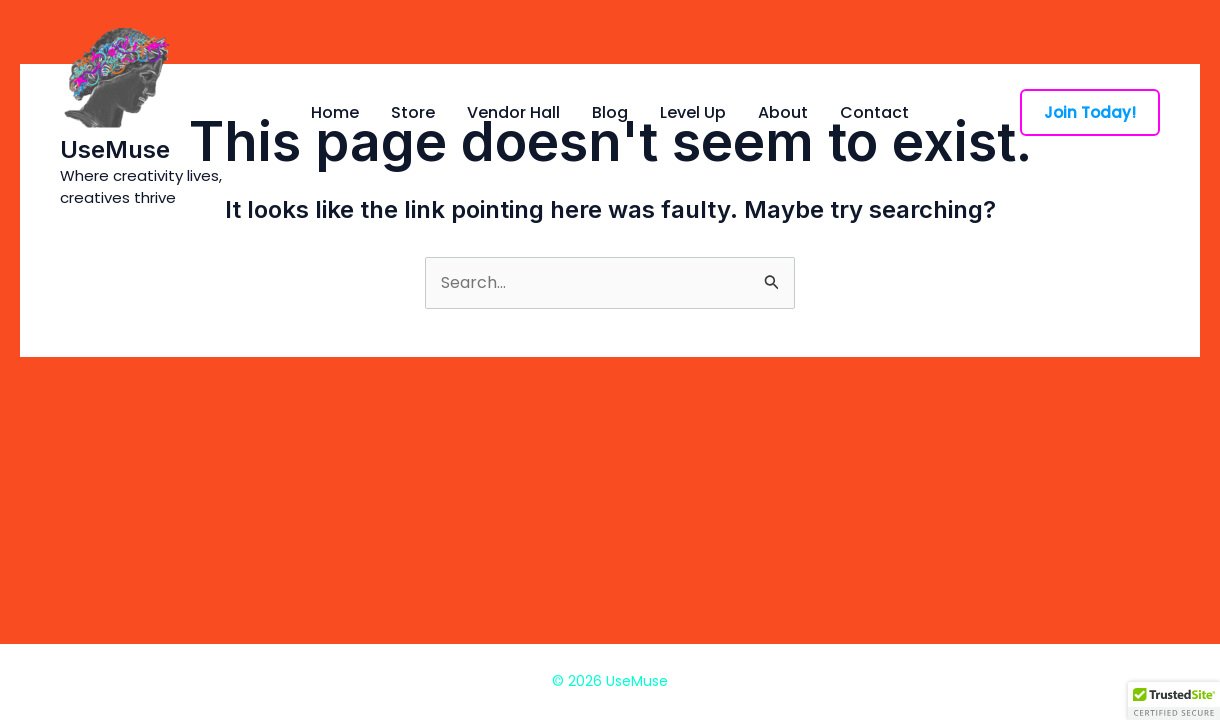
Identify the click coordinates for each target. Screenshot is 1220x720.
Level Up (693, 113)
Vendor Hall (513, 113)
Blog (610, 113)
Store (413, 113)
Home (335, 113)
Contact (874, 113)
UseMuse (115, 149)
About (783, 113)
